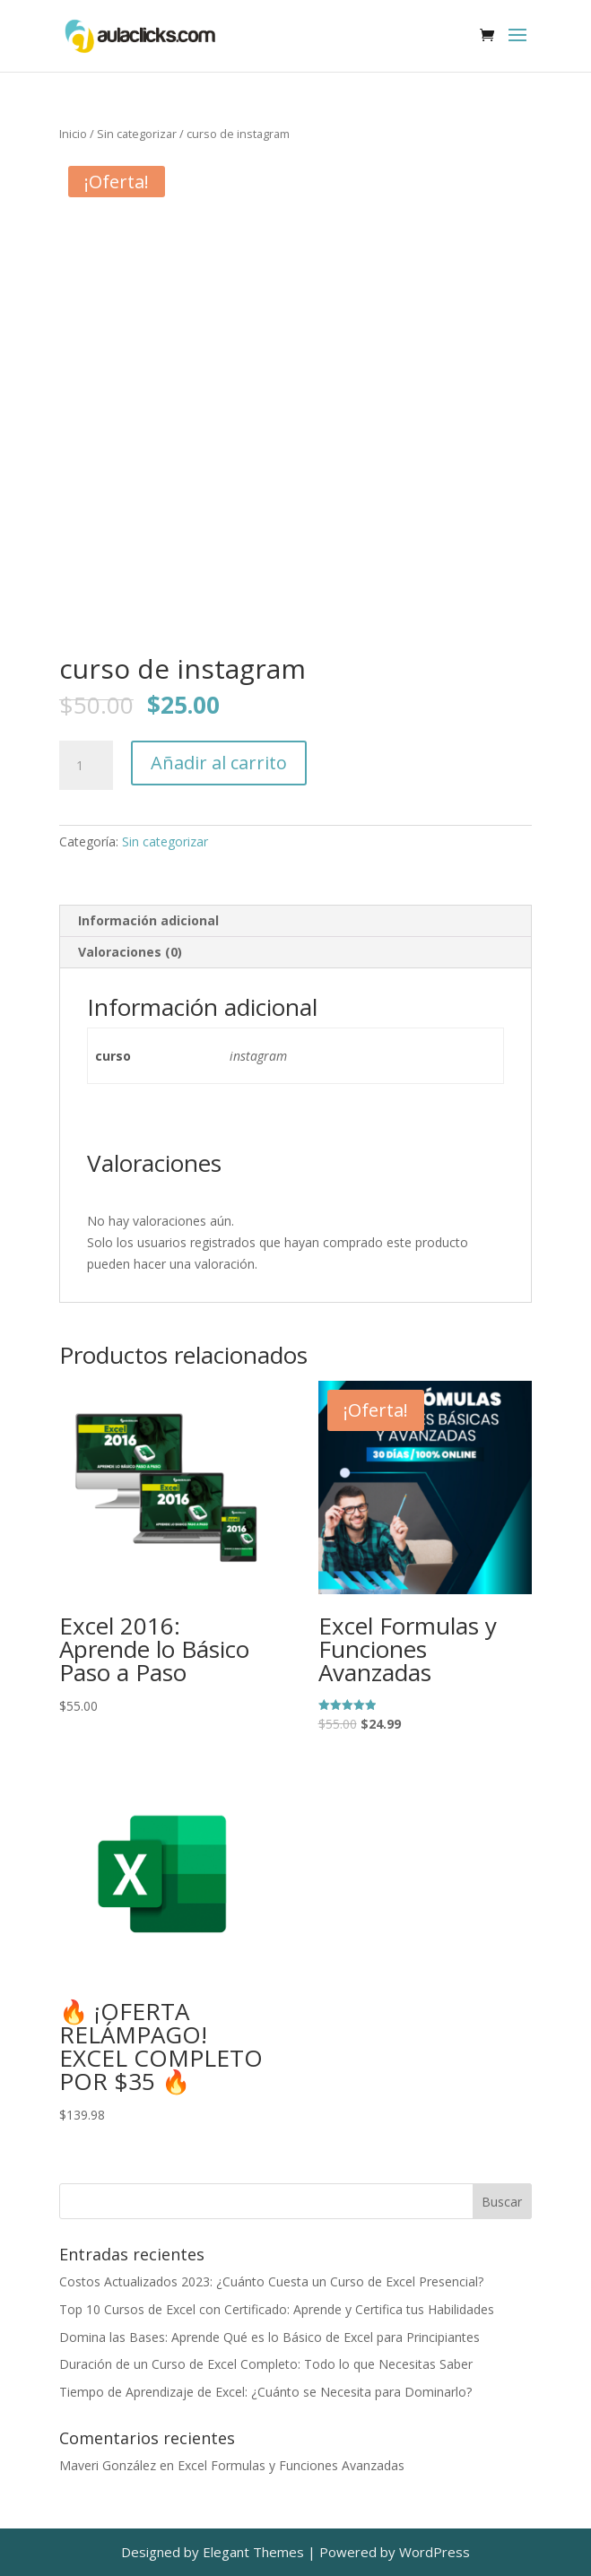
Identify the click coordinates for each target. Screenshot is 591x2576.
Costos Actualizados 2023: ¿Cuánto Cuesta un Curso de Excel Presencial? (271, 2281)
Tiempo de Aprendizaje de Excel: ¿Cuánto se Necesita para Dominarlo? (265, 2391)
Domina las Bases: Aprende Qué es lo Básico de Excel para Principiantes (269, 2337)
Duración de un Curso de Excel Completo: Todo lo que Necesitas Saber (266, 2363)
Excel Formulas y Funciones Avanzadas (291, 2465)
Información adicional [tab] (148, 920)
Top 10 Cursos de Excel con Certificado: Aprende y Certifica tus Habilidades (276, 2309)
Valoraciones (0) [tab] (130, 951)
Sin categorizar (137, 134)
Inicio (73, 134)
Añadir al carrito (219, 762)
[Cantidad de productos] (86, 766)
